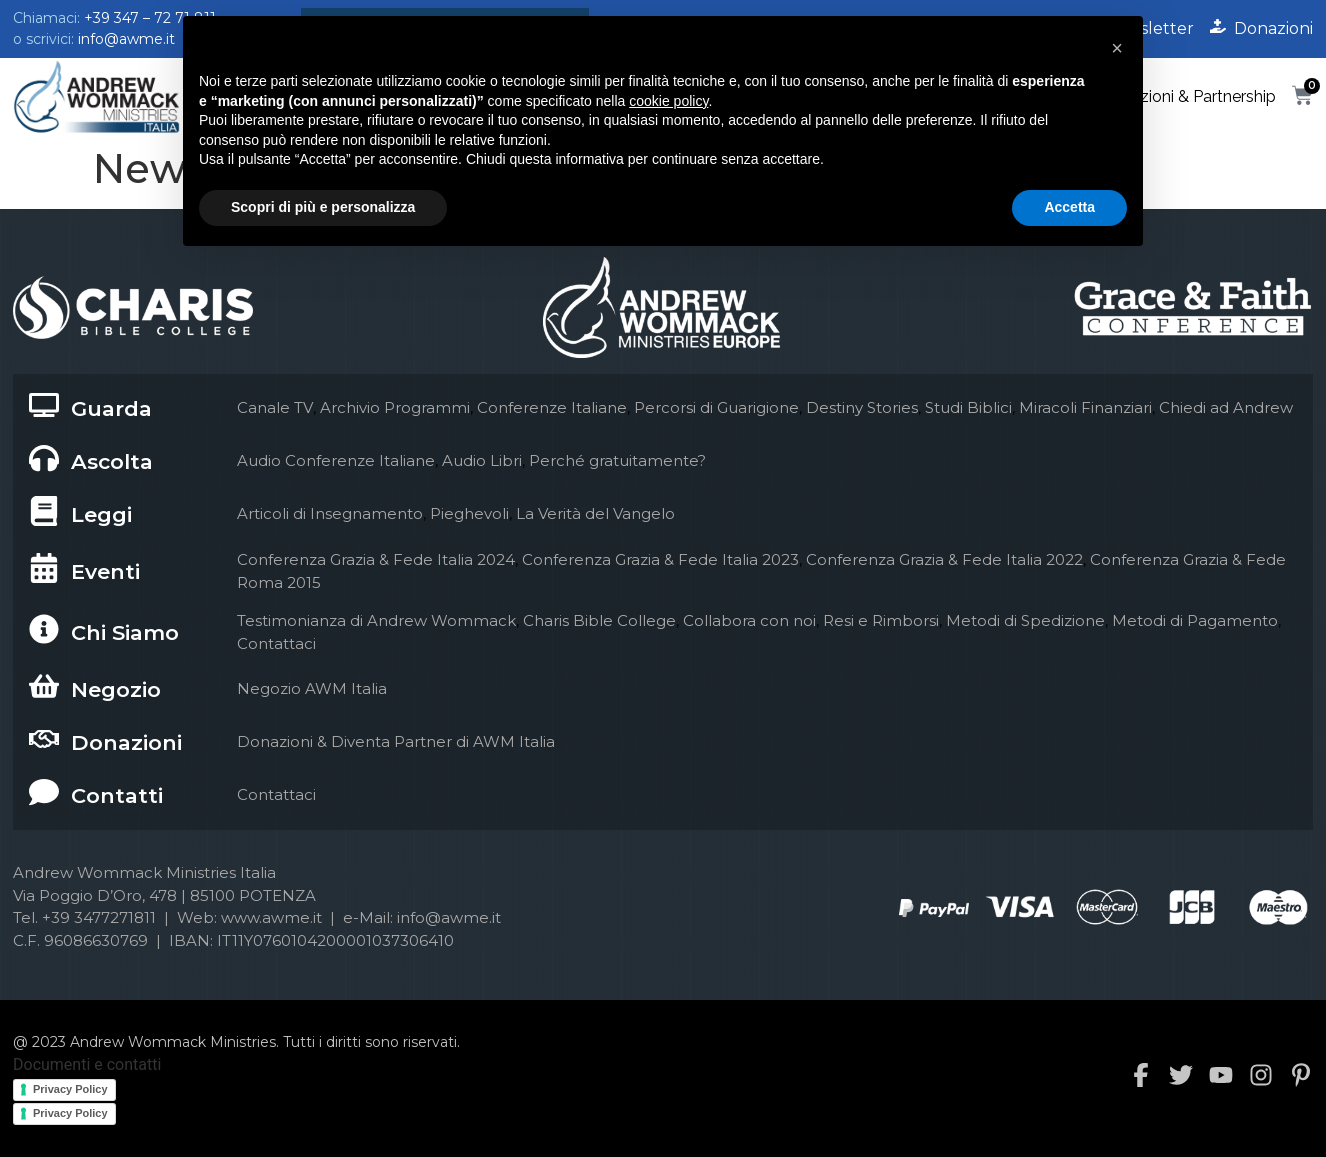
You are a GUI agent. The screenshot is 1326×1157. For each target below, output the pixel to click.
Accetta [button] (1069, 207)
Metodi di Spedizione (1025, 620)
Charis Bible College (599, 620)
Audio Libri (482, 460)
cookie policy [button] (668, 101)
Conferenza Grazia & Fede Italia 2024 (376, 559)
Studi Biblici (968, 407)
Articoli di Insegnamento (330, 513)
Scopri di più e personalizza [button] (323, 207)
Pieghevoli (469, 513)
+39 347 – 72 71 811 (150, 18)
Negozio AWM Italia (312, 688)
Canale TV (275, 407)
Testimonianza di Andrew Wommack (376, 620)
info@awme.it (126, 39)
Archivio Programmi (395, 407)
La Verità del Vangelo (595, 513)
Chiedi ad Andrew (1226, 407)
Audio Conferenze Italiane (336, 460)
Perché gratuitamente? (617, 460)
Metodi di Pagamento (1195, 620)
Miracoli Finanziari (1085, 407)
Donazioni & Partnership (1188, 96)
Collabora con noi (749, 620)
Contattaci (276, 643)
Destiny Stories (862, 407)
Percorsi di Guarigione (716, 407)
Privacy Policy (70, 1089)
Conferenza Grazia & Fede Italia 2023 (660, 559)
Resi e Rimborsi (881, 620)
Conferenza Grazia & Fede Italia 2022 (944, 559)
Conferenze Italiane (552, 407)
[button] (1117, 48)
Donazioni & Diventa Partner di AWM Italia (396, 741)
